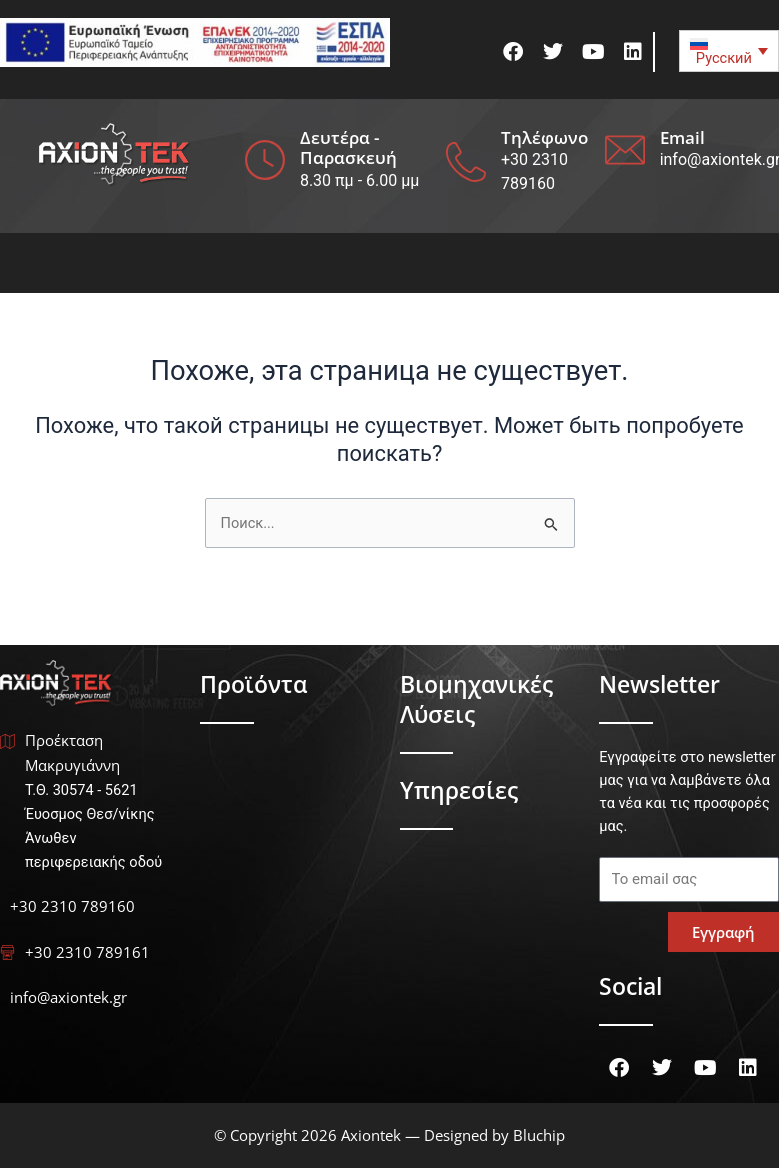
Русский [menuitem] (724, 58)
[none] (729, 51)
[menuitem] (729, 51)
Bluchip (539, 1135)
